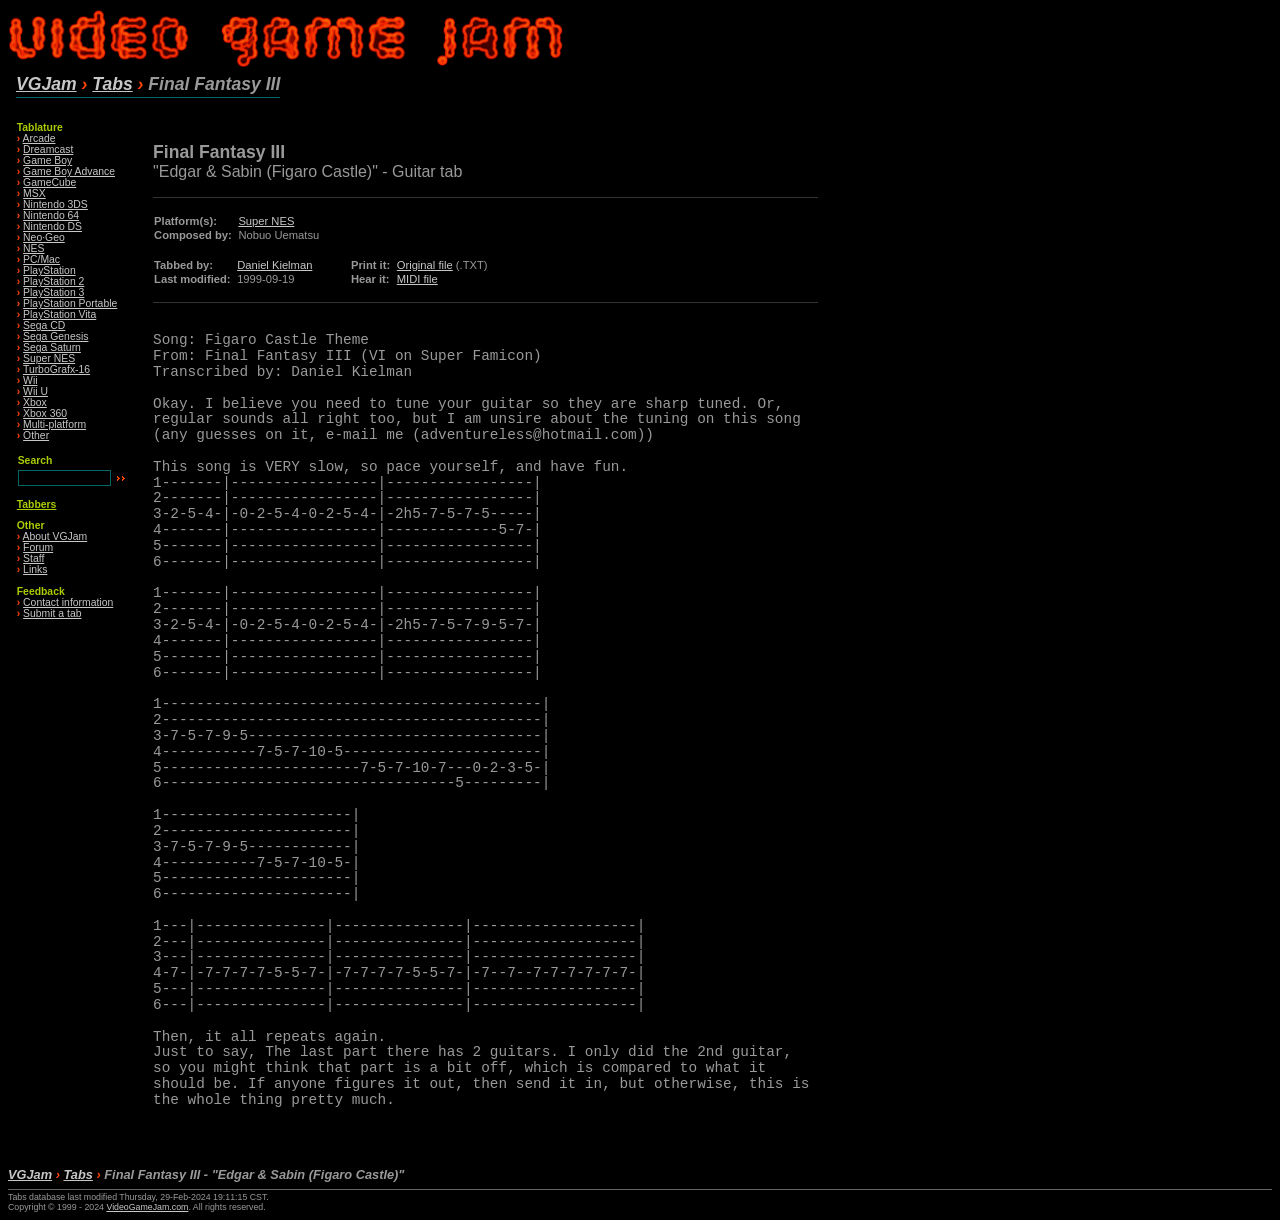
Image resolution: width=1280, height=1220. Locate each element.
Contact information (68, 602)
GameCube (49, 182)
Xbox (35, 402)
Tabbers (37, 504)
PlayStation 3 (53, 292)
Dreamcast (48, 149)
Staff (33, 558)
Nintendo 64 (51, 215)
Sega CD (44, 325)
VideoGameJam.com (147, 1207)
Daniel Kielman (274, 265)
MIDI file (417, 279)
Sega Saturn (52, 347)
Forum (38, 547)
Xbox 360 (45, 413)
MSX (34, 193)
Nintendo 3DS (55, 204)
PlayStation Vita (59, 314)
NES (33, 248)
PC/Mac (41, 259)
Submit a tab (52, 613)
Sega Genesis (55, 336)
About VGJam (55, 536)
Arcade (39, 138)
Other (36, 435)
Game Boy (47, 160)
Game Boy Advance (69, 171)
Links (35, 569)
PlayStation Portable (70, 303)
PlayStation (49, 270)
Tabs (112, 84)
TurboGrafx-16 (56, 369)
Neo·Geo (44, 237)
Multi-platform (54, 424)
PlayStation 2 (53, 281)
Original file (425, 265)
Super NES (49, 358)
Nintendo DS (52, 226)
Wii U (35, 391)
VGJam (46, 84)
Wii (30, 380)
